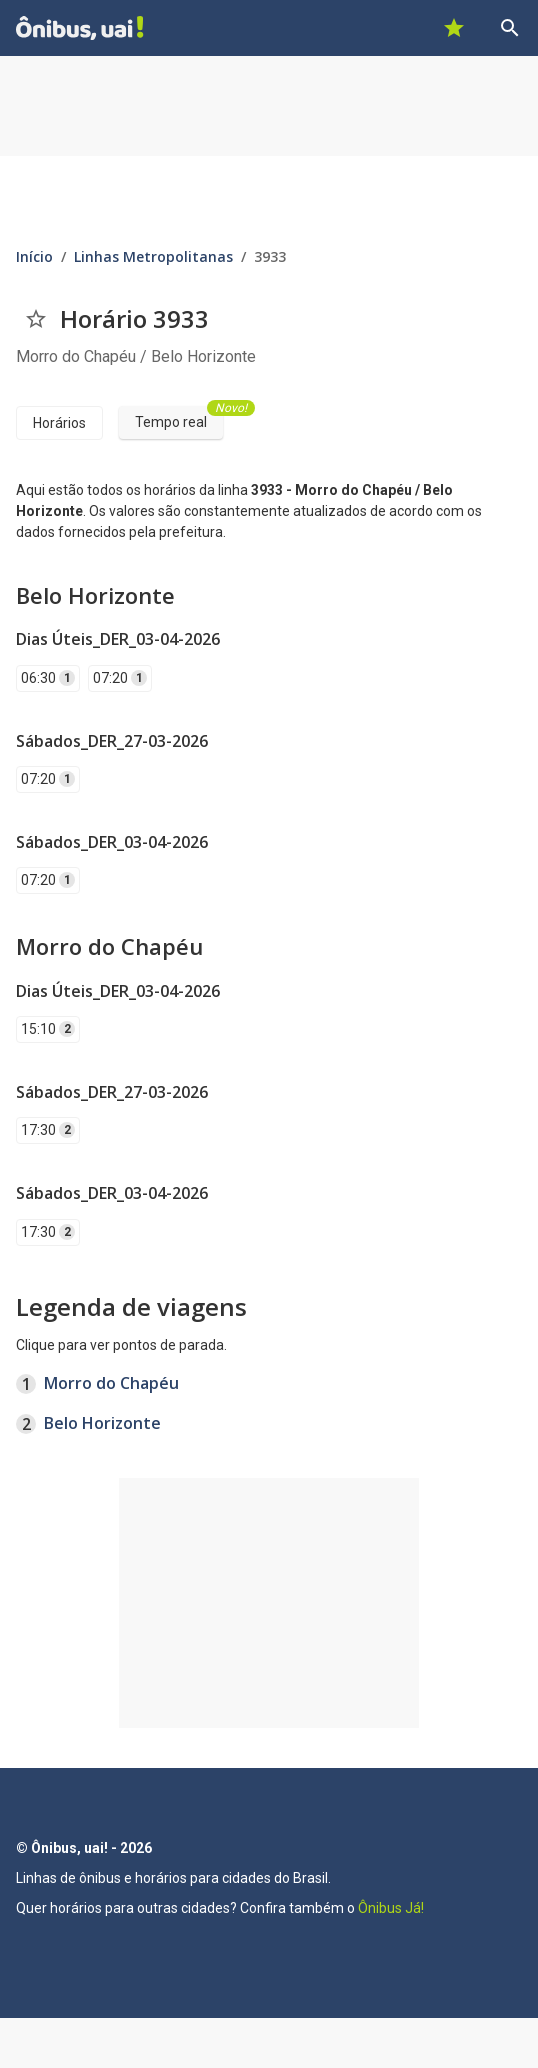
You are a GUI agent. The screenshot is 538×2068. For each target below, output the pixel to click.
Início (34, 256)
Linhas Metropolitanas (153, 256)
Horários (59, 423)
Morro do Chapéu (111, 1383)
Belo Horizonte (102, 1423)
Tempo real (179, 418)
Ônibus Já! (391, 1908)
